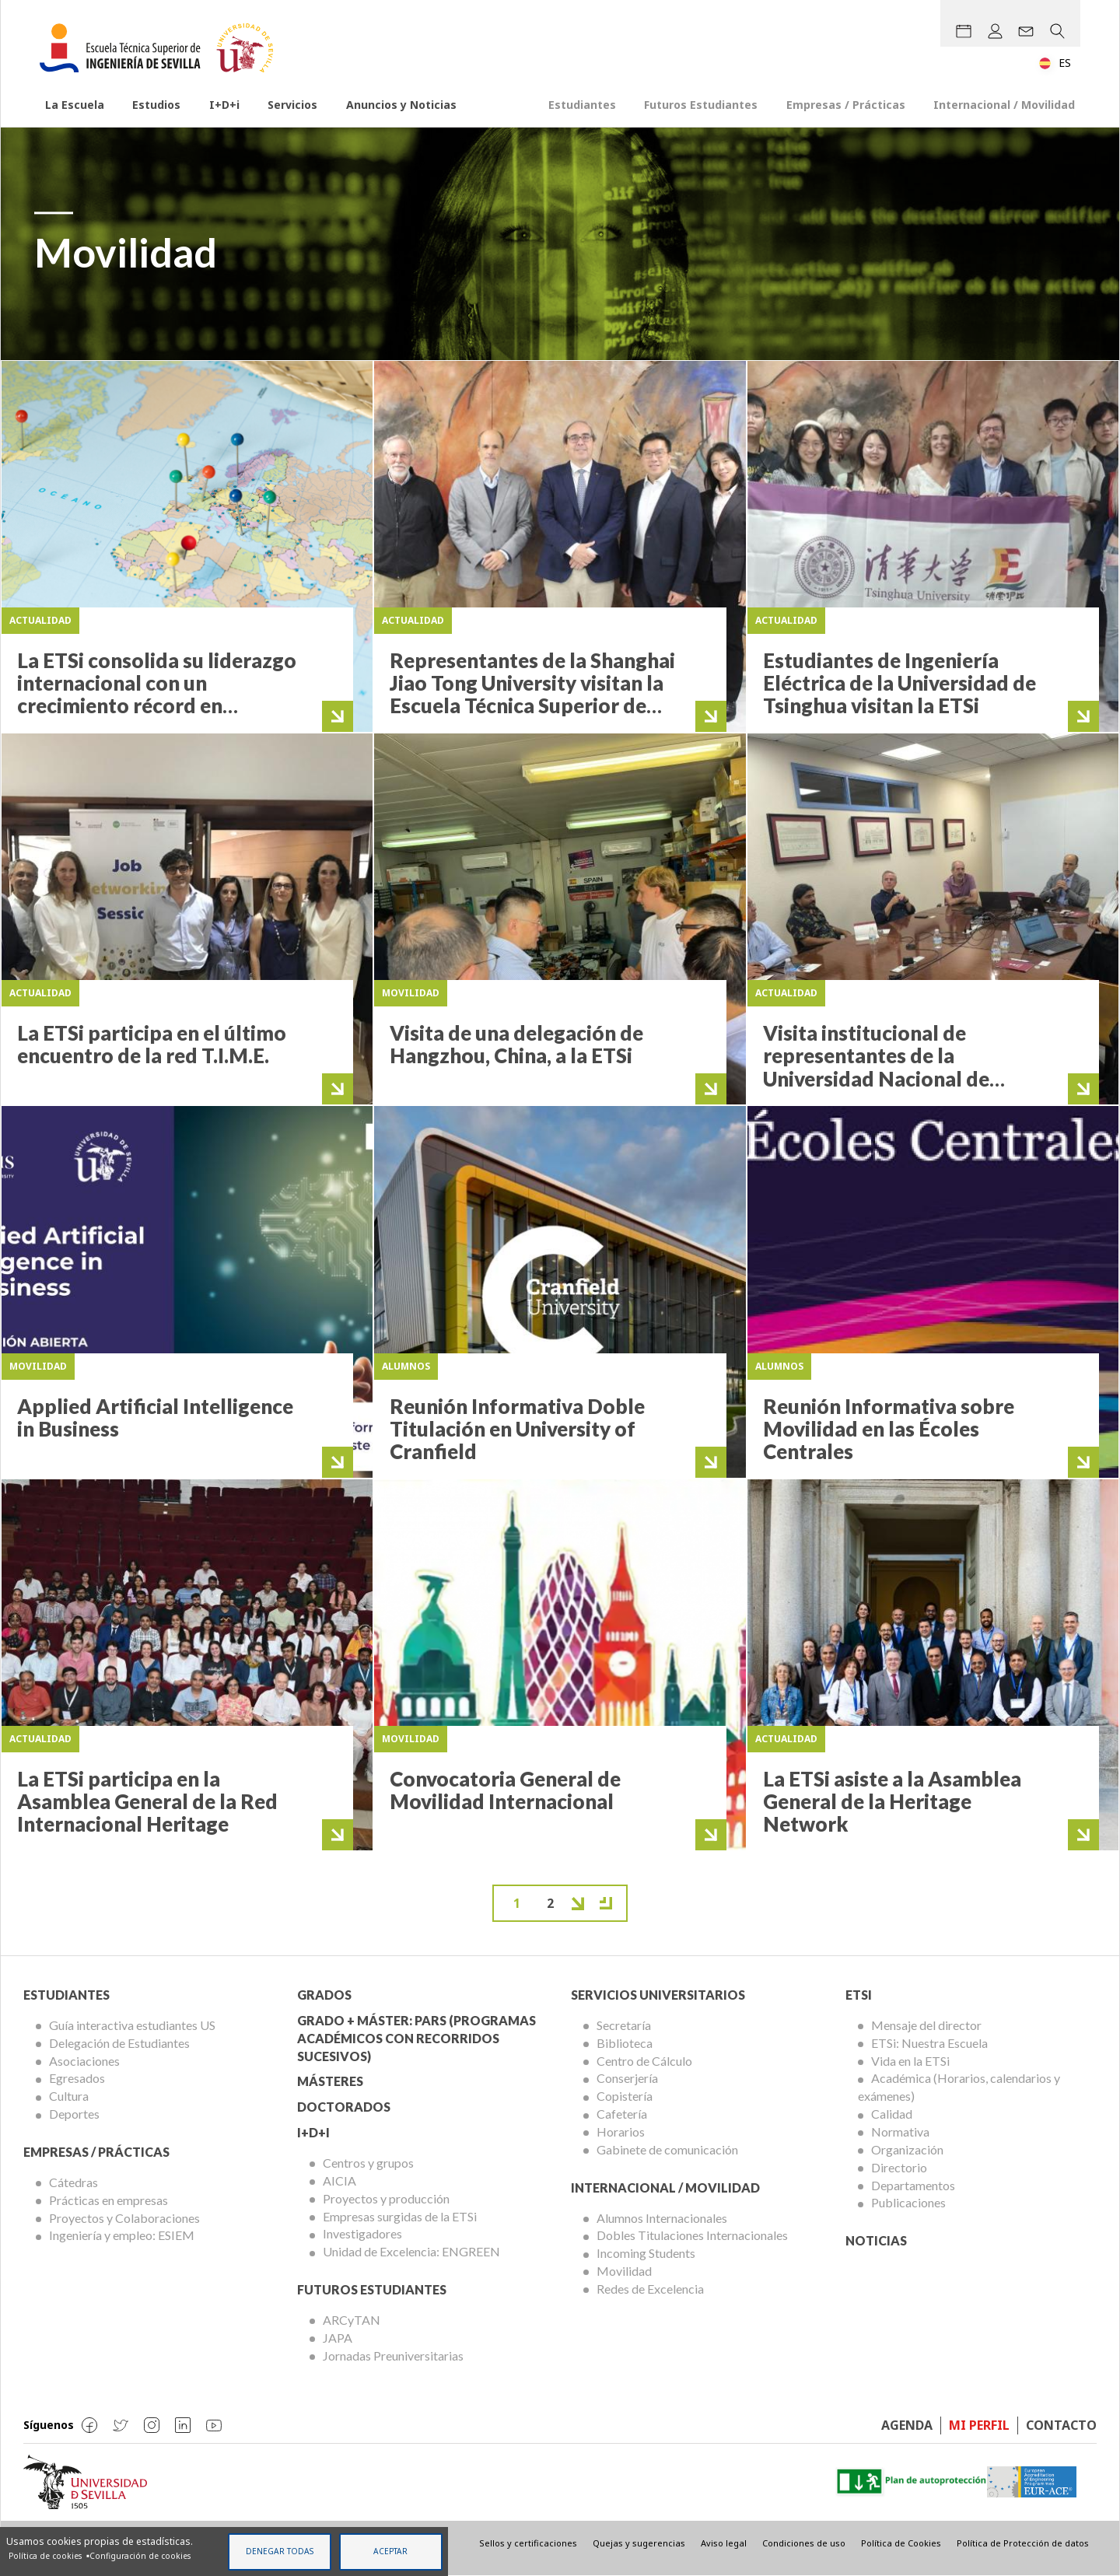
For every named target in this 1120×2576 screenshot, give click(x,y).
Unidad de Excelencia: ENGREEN (411, 2251)
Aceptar (390, 2551)
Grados (324, 1994)
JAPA (337, 2337)
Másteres (330, 2081)
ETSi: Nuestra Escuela (929, 2042)
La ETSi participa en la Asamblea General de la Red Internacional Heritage (147, 1801)
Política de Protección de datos (1023, 2543)
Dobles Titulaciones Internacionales (692, 2235)
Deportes (74, 2113)
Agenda (907, 2425)
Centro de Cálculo (644, 2060)
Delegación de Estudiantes (119, 2042)
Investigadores (362, 2233)
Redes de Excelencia (650, 2288)
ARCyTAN (351, 2319)
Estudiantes (582, 104)
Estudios (156, 104)
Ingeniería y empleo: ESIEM (121, 2235)
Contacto (1061, 2425)
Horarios (621, 2131)
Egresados (77, 2077)
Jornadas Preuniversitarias (393, 2355)
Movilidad (410, 992)
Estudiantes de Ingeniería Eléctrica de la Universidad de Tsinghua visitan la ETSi (899, 683)
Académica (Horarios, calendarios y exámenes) (959, 2086)
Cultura (69, 2095)
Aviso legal (724, 2543)
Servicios (292, 104)
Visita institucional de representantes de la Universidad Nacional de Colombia (876, 1067)
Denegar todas (279, 2551)
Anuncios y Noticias (401, 104)
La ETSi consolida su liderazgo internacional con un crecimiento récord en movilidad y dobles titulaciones (156, 706)
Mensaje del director (926, 2025)
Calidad (891, 2113)
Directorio (899, 2167)
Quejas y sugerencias (639, 2543)
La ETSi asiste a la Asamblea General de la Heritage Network (892, 1801)
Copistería (625, 2095)
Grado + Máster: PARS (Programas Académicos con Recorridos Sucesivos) (416, 2038)
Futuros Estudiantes (701, 104)
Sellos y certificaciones (528, 2543)
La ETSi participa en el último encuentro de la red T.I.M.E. (151, 1044)
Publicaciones (908, 2202)
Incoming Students (646, 2252)
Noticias (876, 2240)
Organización (907, 2149)
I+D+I (313, 2132)
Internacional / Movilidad (1004, 104)
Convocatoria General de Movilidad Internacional (505, 1790)
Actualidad (40, 620)
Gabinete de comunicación (667, 2149)
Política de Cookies (901, 2543)
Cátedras (73, 2182)
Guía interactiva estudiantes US (132, 2025)
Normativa (900, 2131)
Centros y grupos (368, 2162)
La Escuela (74, 104)
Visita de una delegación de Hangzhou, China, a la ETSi (516, 1044)
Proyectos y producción (386, 2198)
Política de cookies (45, 2555)
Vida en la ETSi (910, 2060)
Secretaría (624, 2025)
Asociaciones (84, 2060)
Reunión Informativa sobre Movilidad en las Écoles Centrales (888, 1429)
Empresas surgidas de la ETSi (400, 2216)
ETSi (858, 1994)
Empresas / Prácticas (845, 104)
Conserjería (627, 2077)
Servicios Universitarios (658, 1994)
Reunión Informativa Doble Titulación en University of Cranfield (517, 1429)
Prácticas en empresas (108, 2200)
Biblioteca (625, 2042)
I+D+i (224, 104)
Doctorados (343, 2106)
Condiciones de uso (803, 2543)
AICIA (339, 2180)
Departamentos (913, 2185)
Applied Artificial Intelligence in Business (155, 1417)
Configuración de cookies (140, 2555)
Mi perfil (979, 2425)
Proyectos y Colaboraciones (124, 2217)
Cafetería (622, 2113)
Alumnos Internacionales (662, 2217)
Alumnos (406, 1366)
